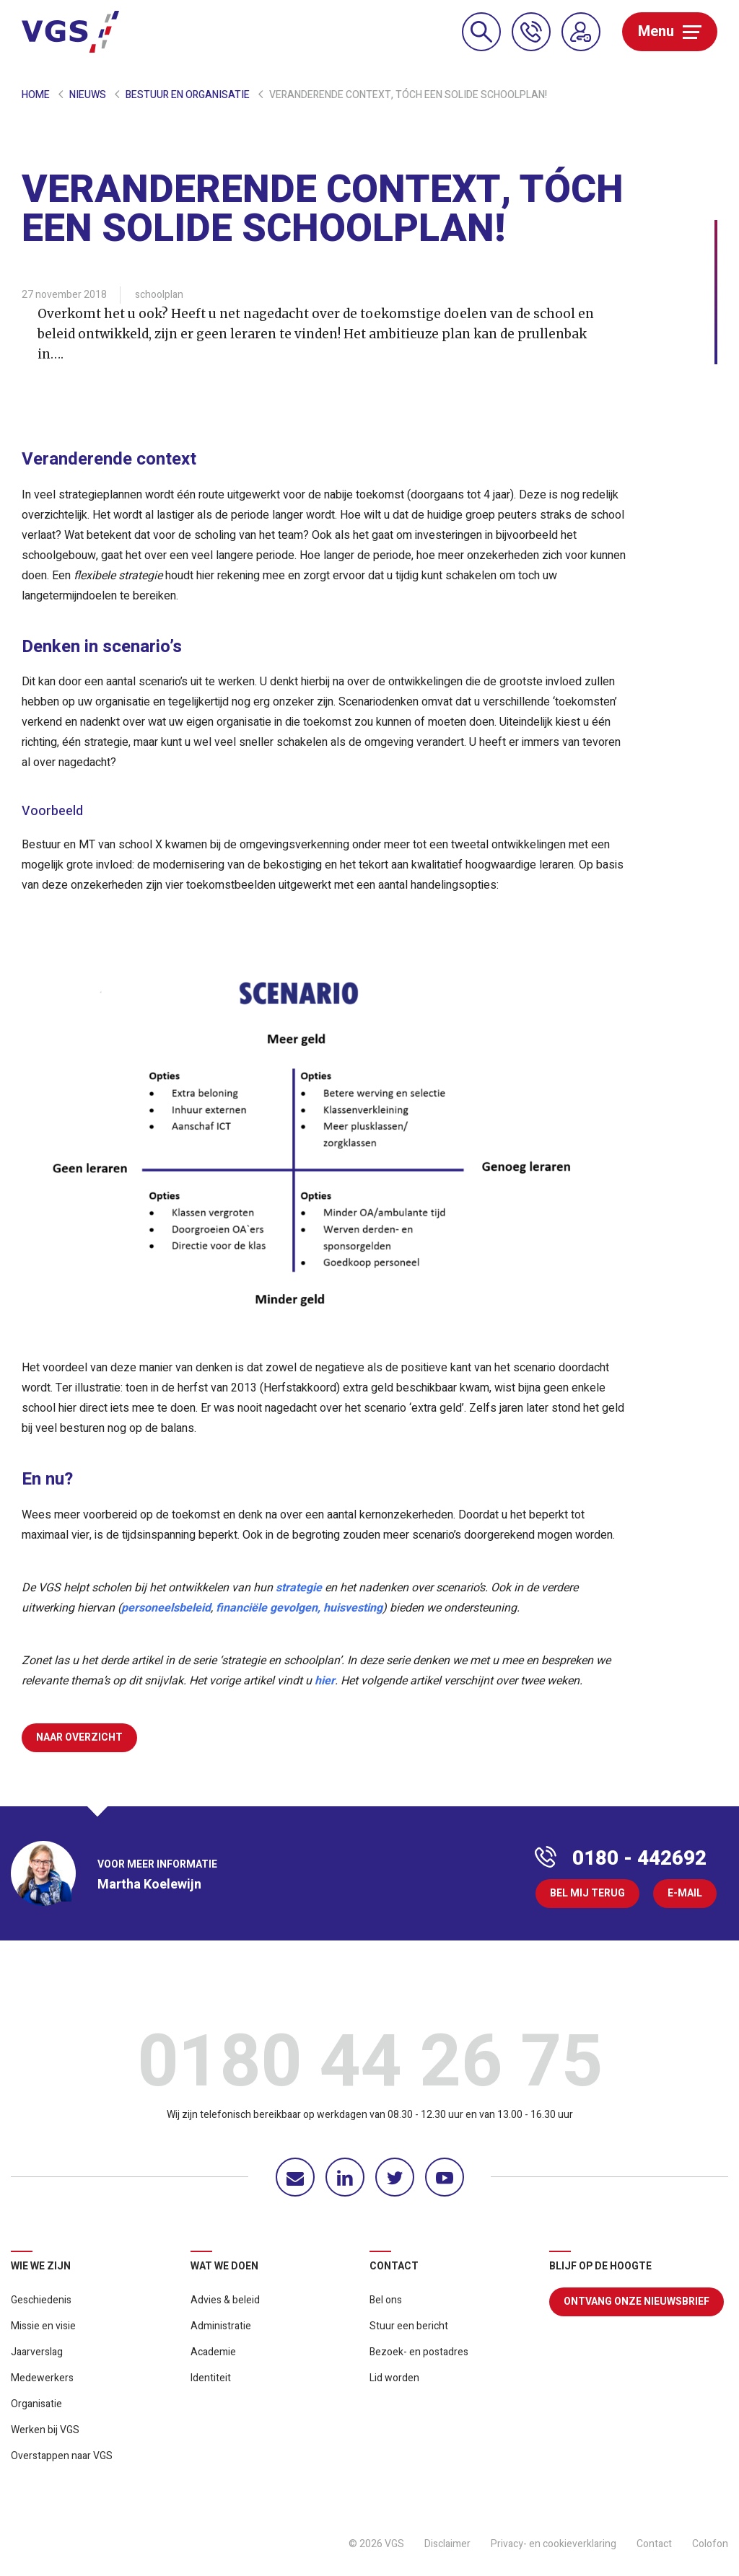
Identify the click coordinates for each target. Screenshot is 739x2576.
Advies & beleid (225, 2300)
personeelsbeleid (166, 1608)
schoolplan (159, 294)
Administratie (221, 2326)
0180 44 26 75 (370, 2066)
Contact (654, 2543)
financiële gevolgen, (268, 1608)
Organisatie (36, 2404)
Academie (213, 2352)
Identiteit (211, 2378)
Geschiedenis (41, 2300)
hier (325, 1680)
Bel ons (386, 2300)
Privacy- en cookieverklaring (553, 2543)
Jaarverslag (37, 2352)
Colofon (710, 2543)
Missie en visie (43, 2326)
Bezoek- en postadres (419, 2352)
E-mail (685, 1893)
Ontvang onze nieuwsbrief (636, 2301)
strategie (299, 1587)
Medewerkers (42, 2378)
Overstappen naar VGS (62, 2455)
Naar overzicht (79, 1737)
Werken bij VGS (45, 2429)
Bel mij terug (587, 1893)
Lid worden (394, 2378)
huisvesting (352, 1608)
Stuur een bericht (409, 2326)
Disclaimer (447, 2543)
